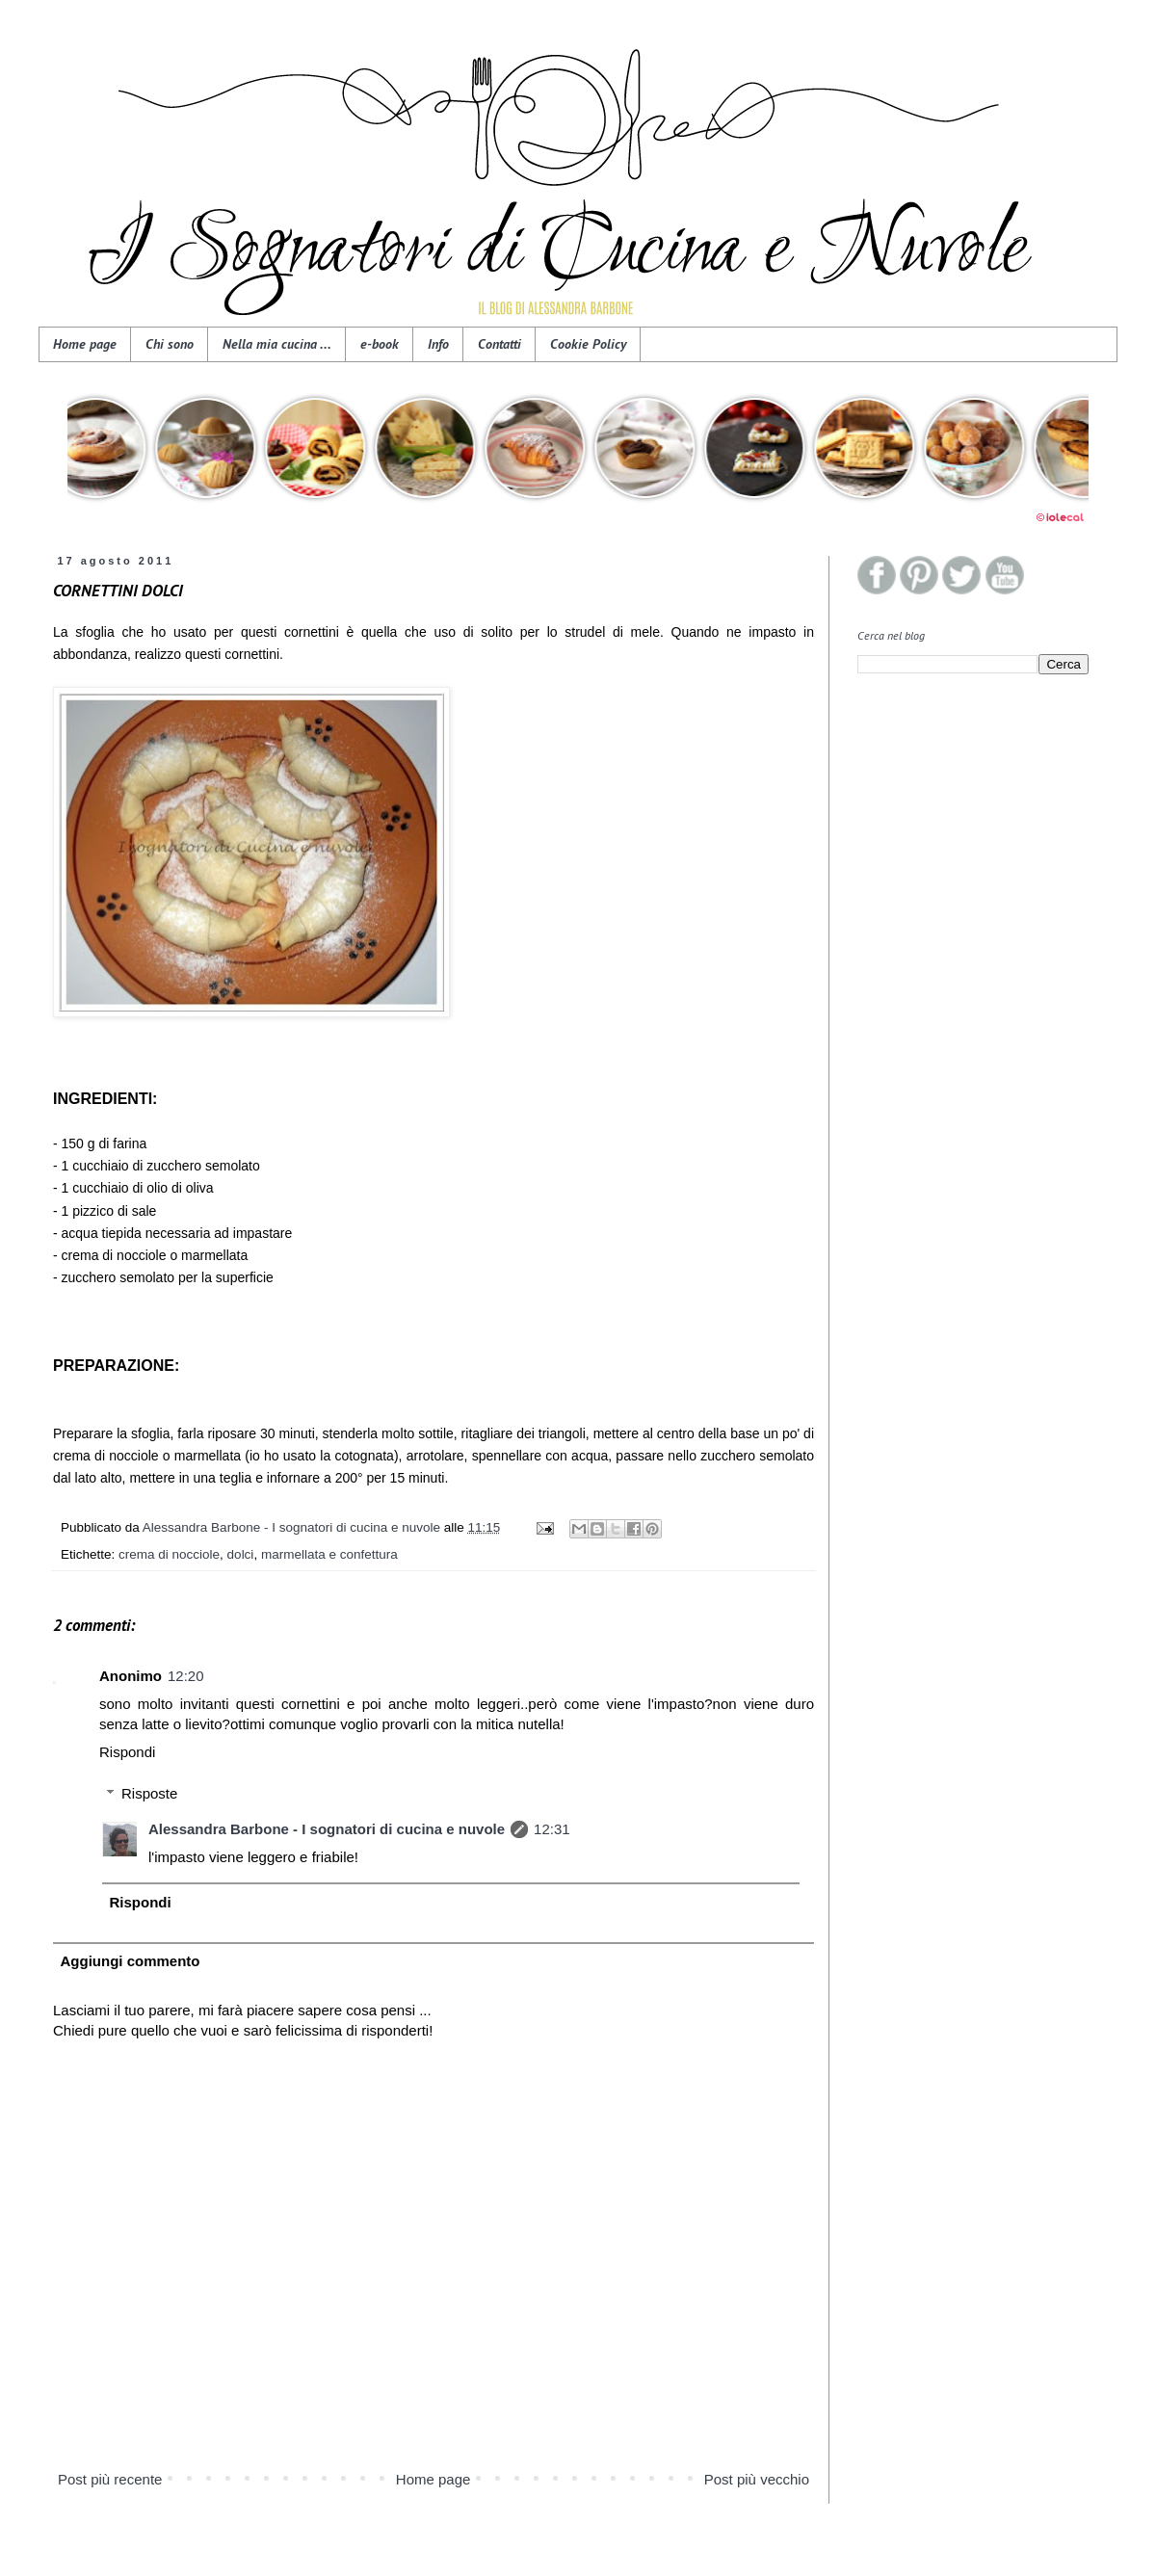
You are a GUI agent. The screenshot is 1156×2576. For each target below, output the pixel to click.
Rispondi (127, 1752)
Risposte (149, 1793)
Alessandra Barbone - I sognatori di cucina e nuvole (326, 1829)
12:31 (552, 1829)
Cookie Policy (588, 344)
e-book (379, 344)
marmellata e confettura (329, 1554)
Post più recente (110, 2479)
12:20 (186, 1676)
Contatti (499, 344)
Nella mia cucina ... (277, 344)
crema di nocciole (169, 1554)
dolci (240, 1554)
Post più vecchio (756, 2479)
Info (438, 344)
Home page (85, 344)
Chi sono (169, 344)
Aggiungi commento (130, 1961)
